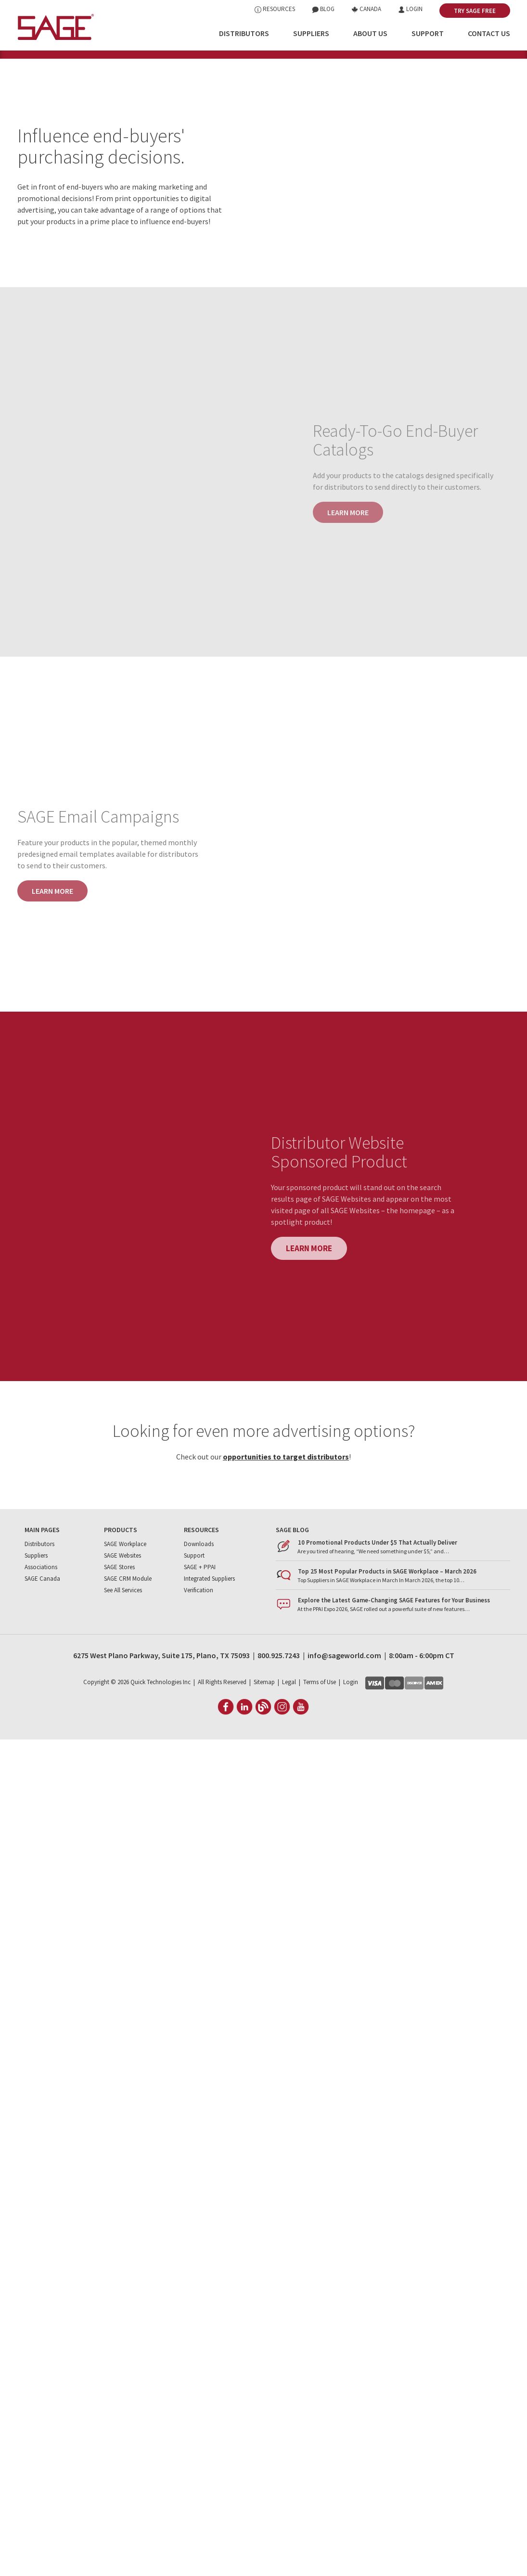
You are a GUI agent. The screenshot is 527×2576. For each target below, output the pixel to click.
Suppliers (311, 33)
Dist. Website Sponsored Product (463, 75)
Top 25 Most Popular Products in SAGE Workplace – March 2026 (387, 1612)
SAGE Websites (122, 1596)
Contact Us (489, 33)
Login (410, 9)
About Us (370, 33)
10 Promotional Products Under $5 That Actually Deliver (377, 1583)
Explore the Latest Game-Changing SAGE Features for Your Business (394, 1641)
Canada (366, 9)
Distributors (244, 33)
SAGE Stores (119, 1607)
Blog (323, 9)
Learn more (52, 931)
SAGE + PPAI (200, 1607)
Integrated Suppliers (209, 1619)
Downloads (199, 1584)
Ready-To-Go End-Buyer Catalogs (290, 75)
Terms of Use (319, 1722)
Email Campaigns (376, 75)
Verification (198, 1630)
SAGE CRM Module (128, 1619)
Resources (275, 9)
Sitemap (264, 1722)
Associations (41, 1607)
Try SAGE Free (475, 11)
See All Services (123, 1630)
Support (427, 33)
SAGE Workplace (125, 1584)
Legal (289, 1722)
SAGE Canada (42, 1619)
